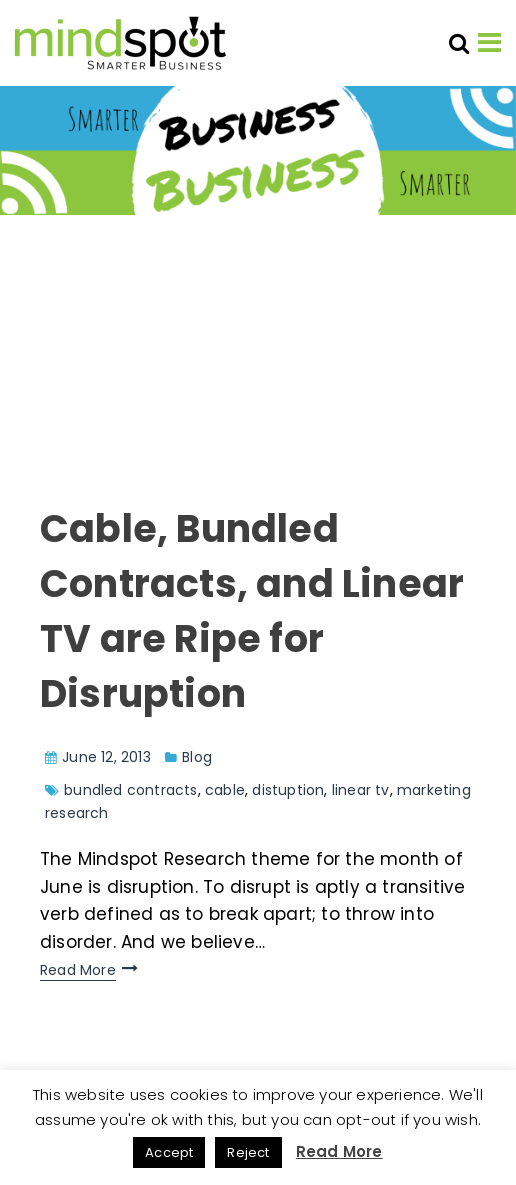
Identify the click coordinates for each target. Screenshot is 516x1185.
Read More (78, 970)
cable (225, 790)
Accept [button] (169, 1152)
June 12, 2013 (106, 757)
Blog (197, 757)
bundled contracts (130, 790)
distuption (288, 790)
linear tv (361, 790)
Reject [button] (248, 1152)
